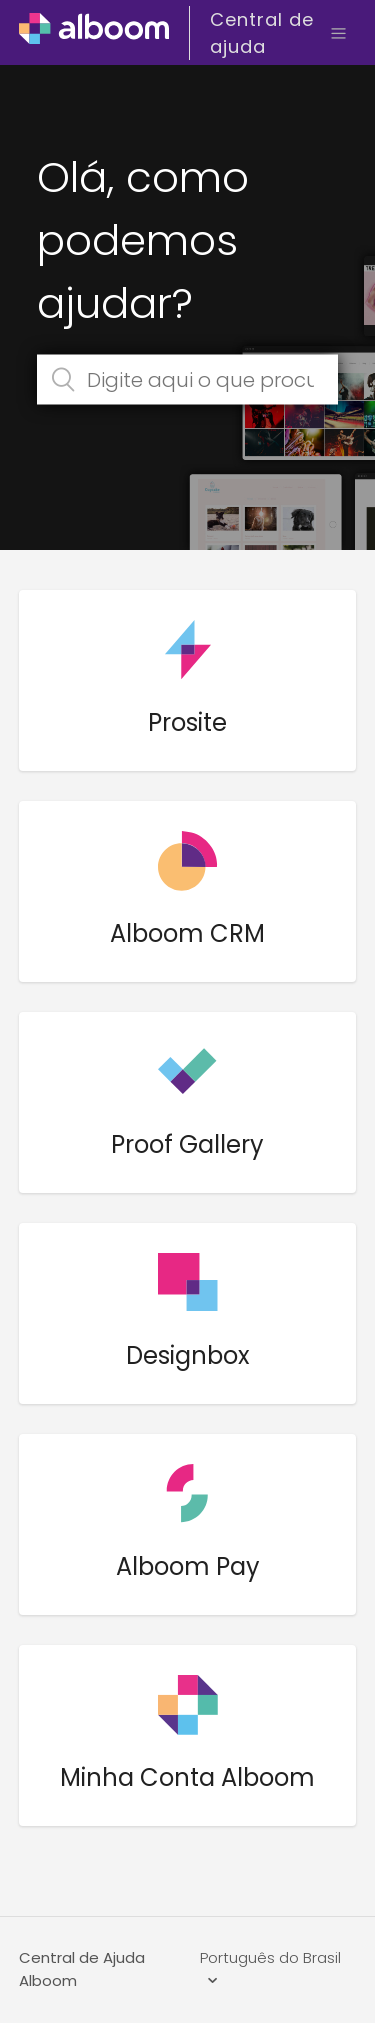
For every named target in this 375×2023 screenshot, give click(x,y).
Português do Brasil (270, 1957)
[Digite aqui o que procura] (188, 380)
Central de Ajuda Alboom (82, 1969)
